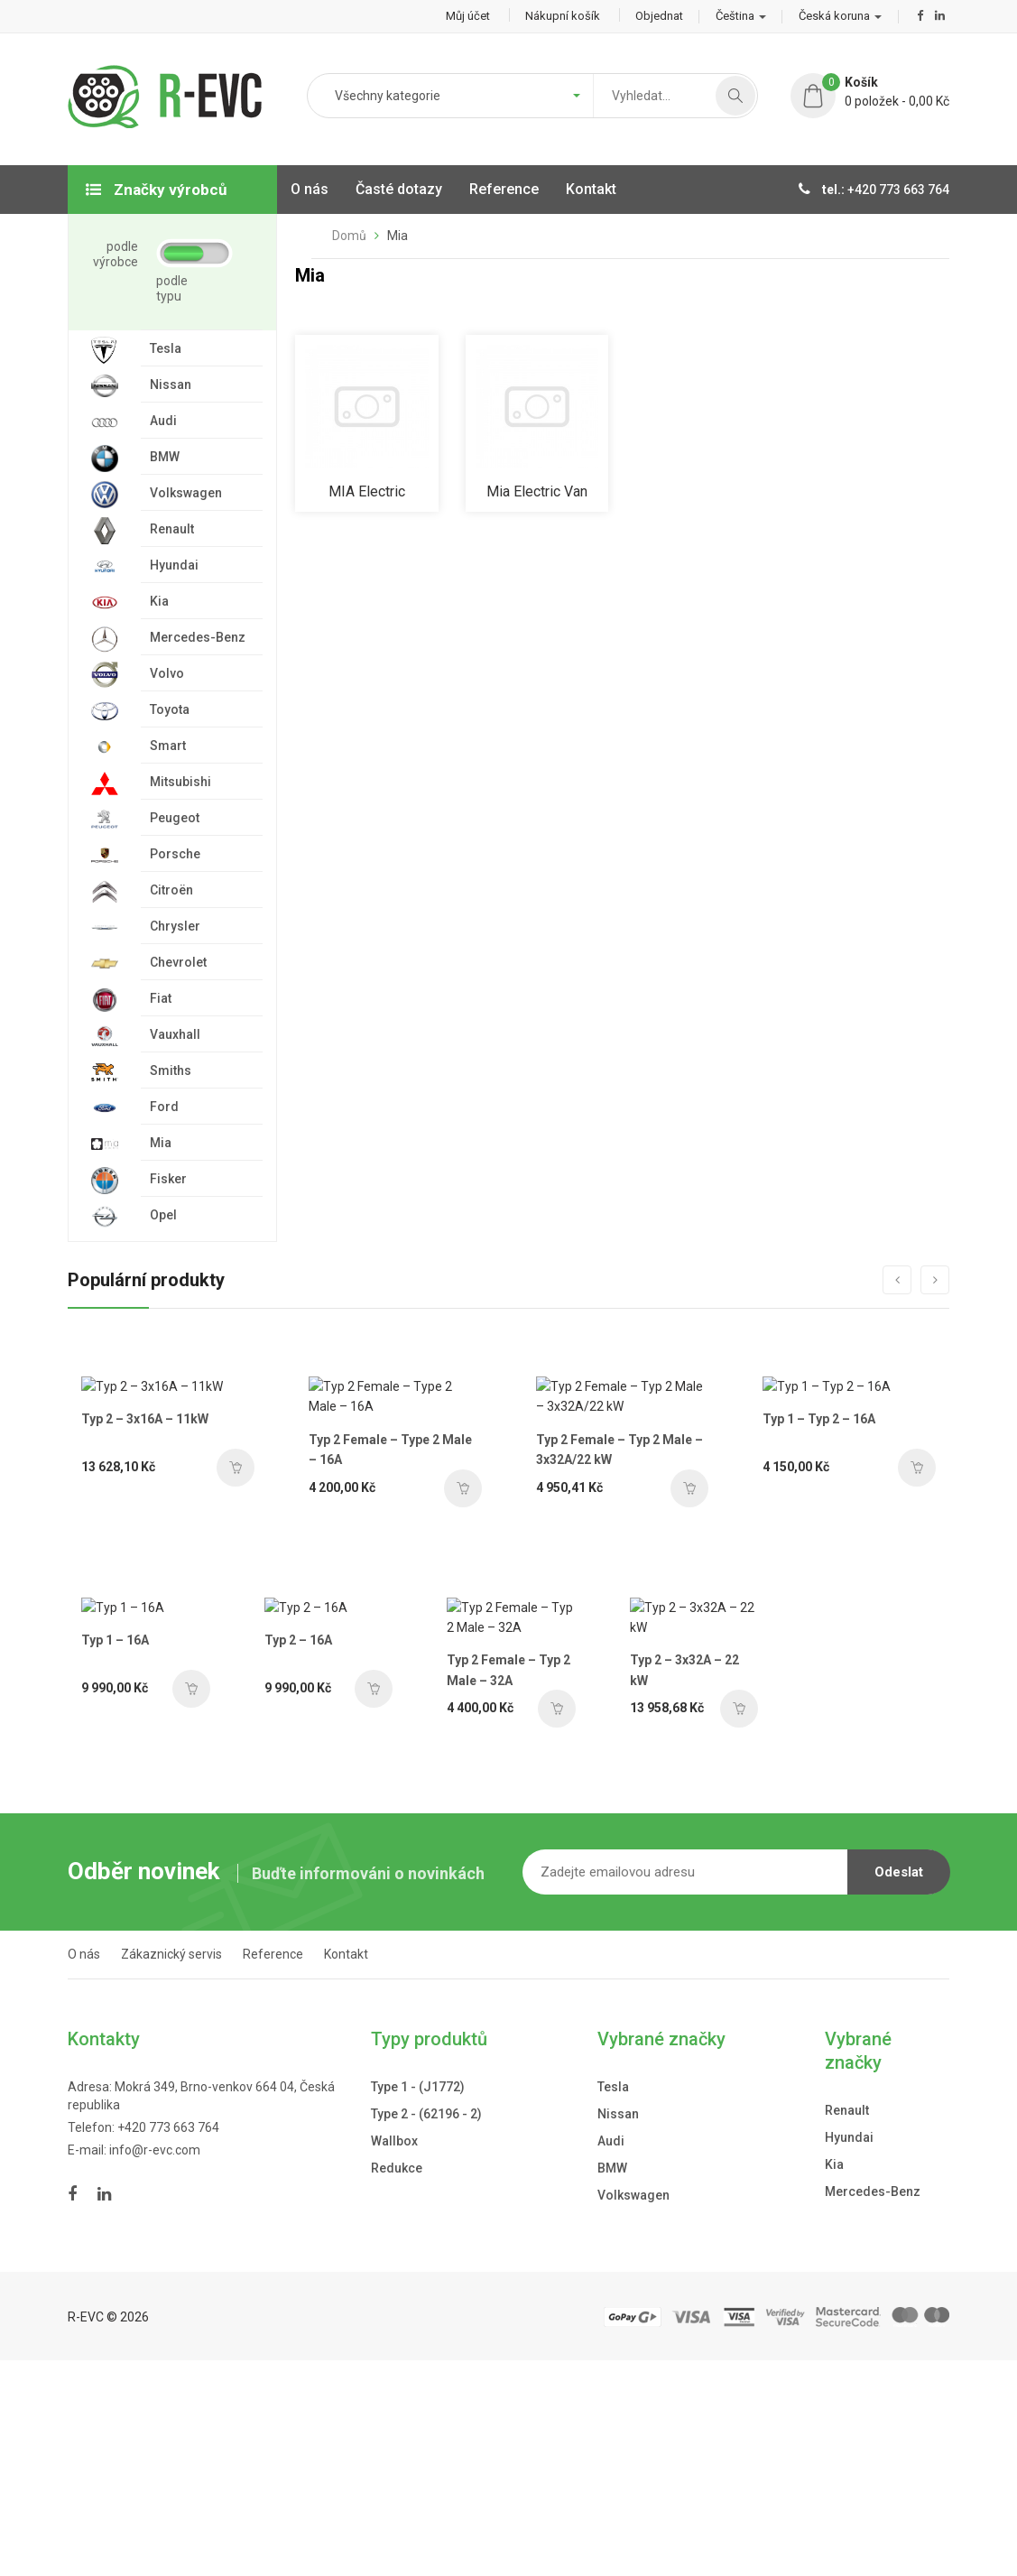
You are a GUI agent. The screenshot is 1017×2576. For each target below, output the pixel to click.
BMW (612, 2383)
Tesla (613, 2301)
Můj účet (468, 16)
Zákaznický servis (171, 2170)
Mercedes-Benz (872, 2406)
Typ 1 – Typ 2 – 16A (813, 1570)
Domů (349, 235)
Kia (834, 2379)
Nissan (618, 2328)
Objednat (659, 16)
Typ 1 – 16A (115, 1865)
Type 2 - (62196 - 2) (426, 2328)
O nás (84, 2170)
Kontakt (346, 2170)
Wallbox (394, 2356)
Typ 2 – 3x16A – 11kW (144, 1570)
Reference (273, 2170)
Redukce (396, 2383)
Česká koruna (840, 16)
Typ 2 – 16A (284, 1865)
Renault (847, 2325)
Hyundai (849, 2352)
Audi (610, 2356)
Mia (397, 235)
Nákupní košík (562, 16)
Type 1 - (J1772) (418, 2301)
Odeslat (898, 2088)
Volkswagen (633, 2410)
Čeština (741, 16)
